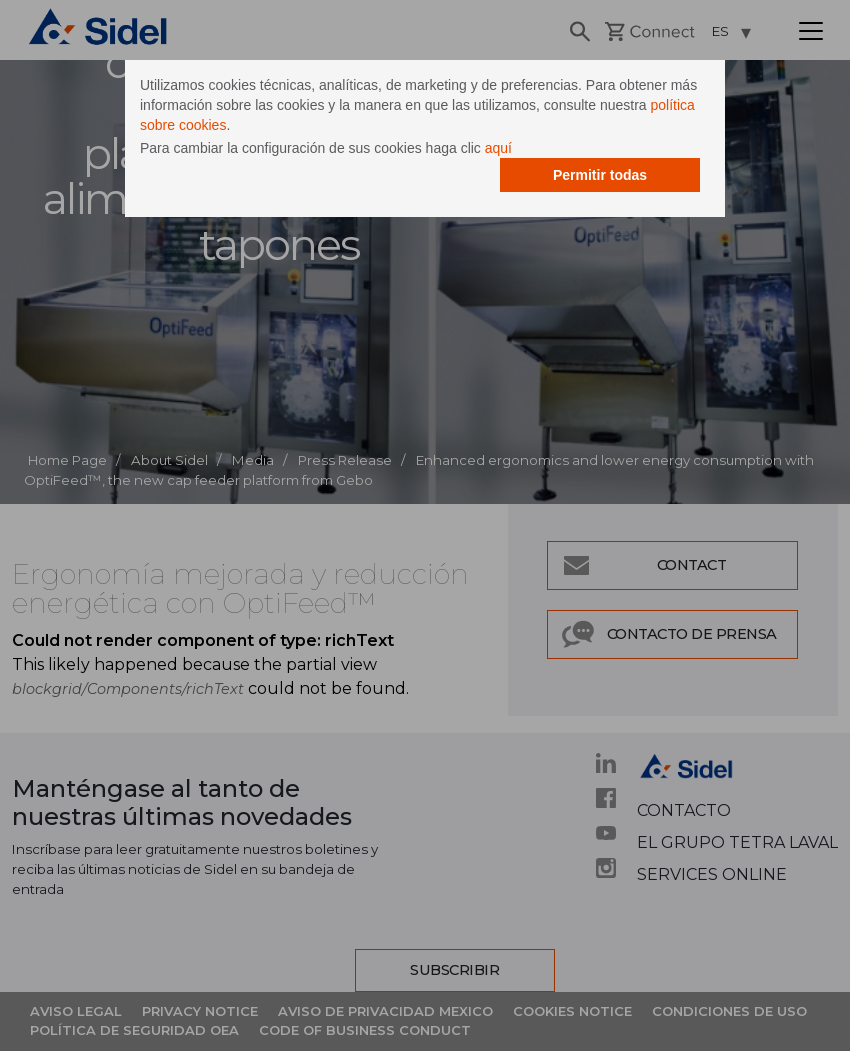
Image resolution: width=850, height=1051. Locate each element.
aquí (498, 148)
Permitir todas (600, 175)
